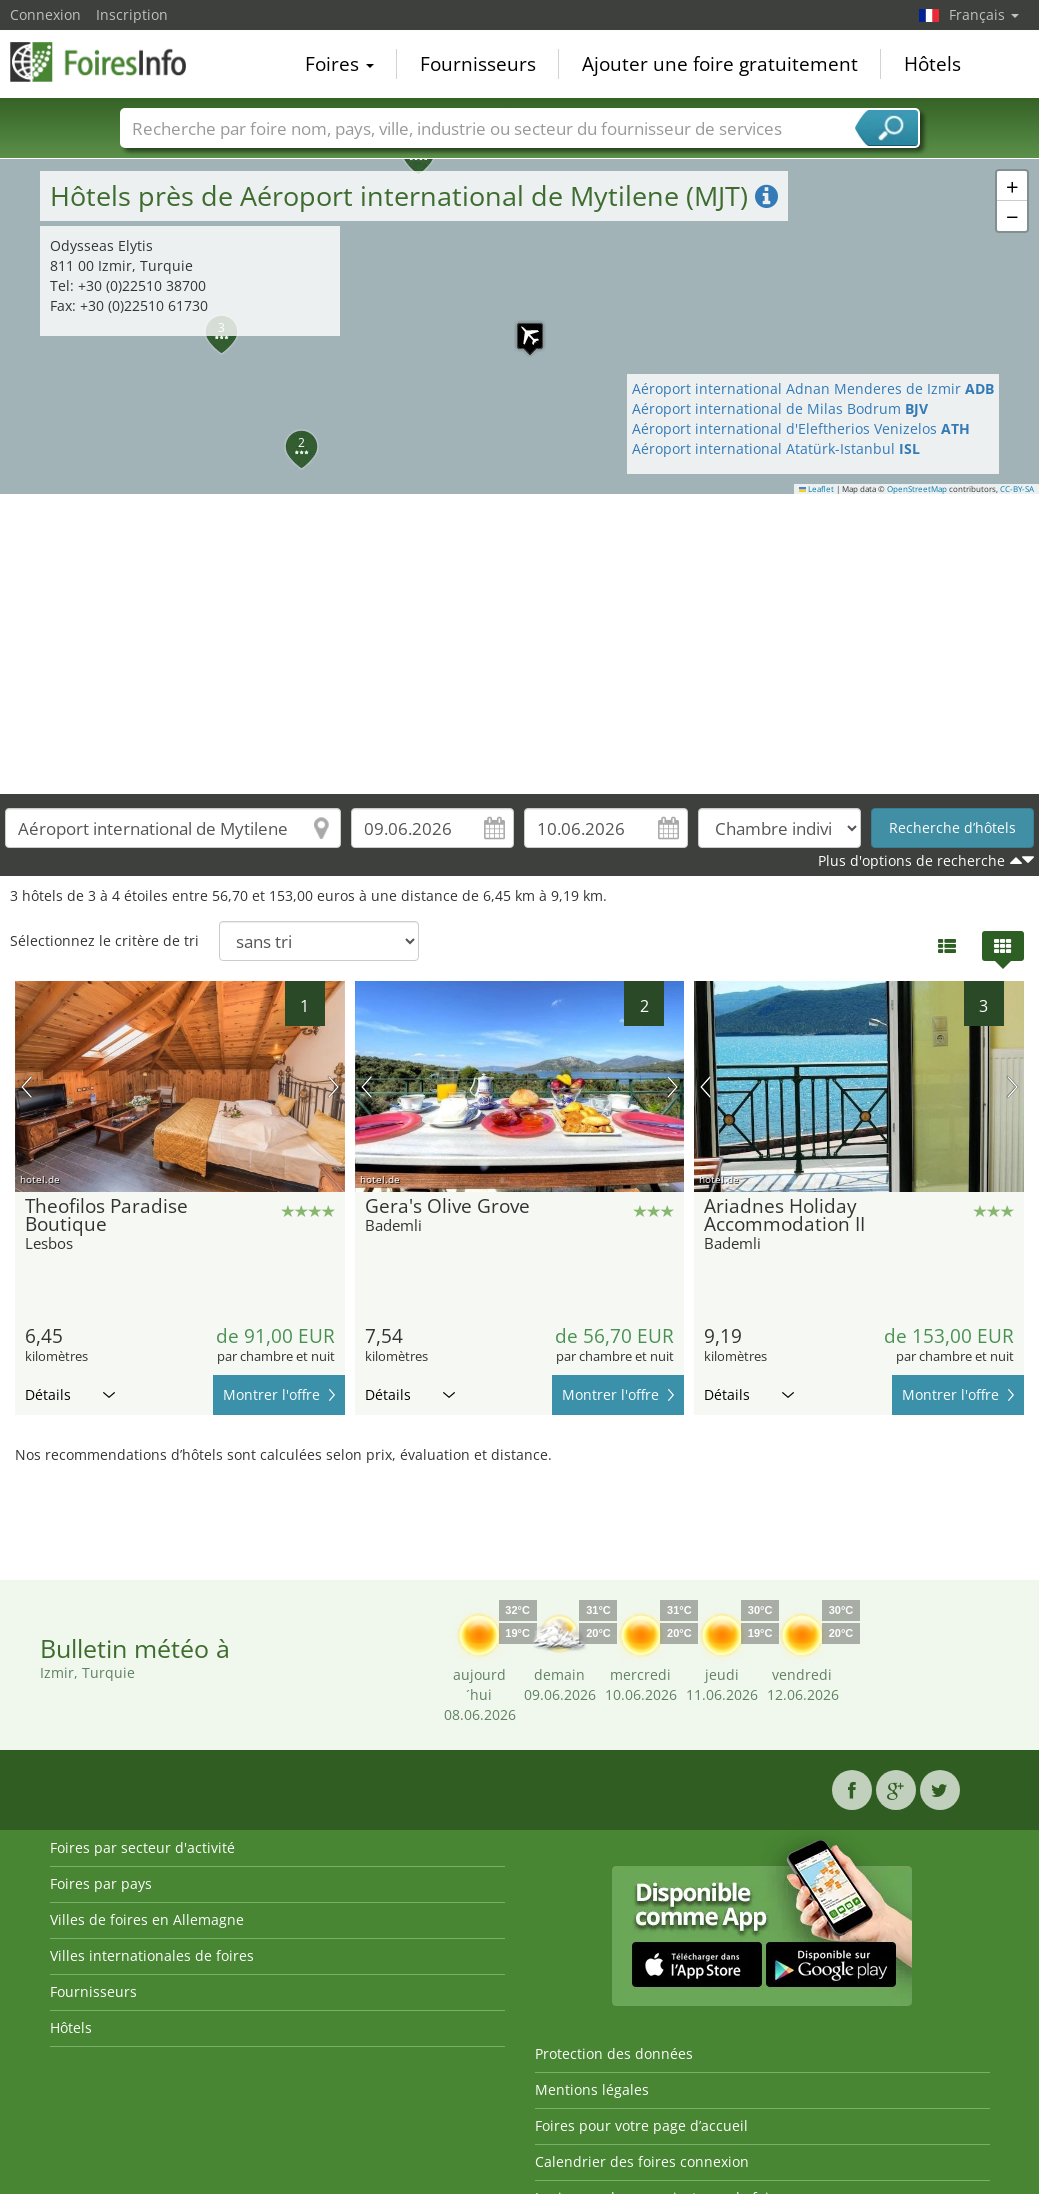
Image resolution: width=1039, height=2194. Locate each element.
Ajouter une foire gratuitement (720, 64)
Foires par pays (101, 1883)
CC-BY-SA (1017, 489)
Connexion (45, 14)
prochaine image (333, 1087)
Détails (70, 1394)
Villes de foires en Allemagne (147, 1919)
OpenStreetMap (917, 489)
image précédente (26, 1087)
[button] (290, 435)
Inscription (132, 14)
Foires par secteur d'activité (142, 1847)
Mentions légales (592, 2089)
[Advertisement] (520, 644)
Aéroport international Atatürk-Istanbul (776, 448)
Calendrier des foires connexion (642, 2161)
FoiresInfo (110, 62)
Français (984, 14)
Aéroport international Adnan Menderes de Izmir (813, 388)
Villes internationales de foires (152, 1955)
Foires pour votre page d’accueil (641, 2125)
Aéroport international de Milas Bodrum (780, 408)
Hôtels (932, 64)
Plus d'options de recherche (911, 860)
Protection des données (614, 2053)
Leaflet (817, 489)
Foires (339, 64)
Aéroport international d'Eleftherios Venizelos (801, 428)
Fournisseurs (478, 64)
